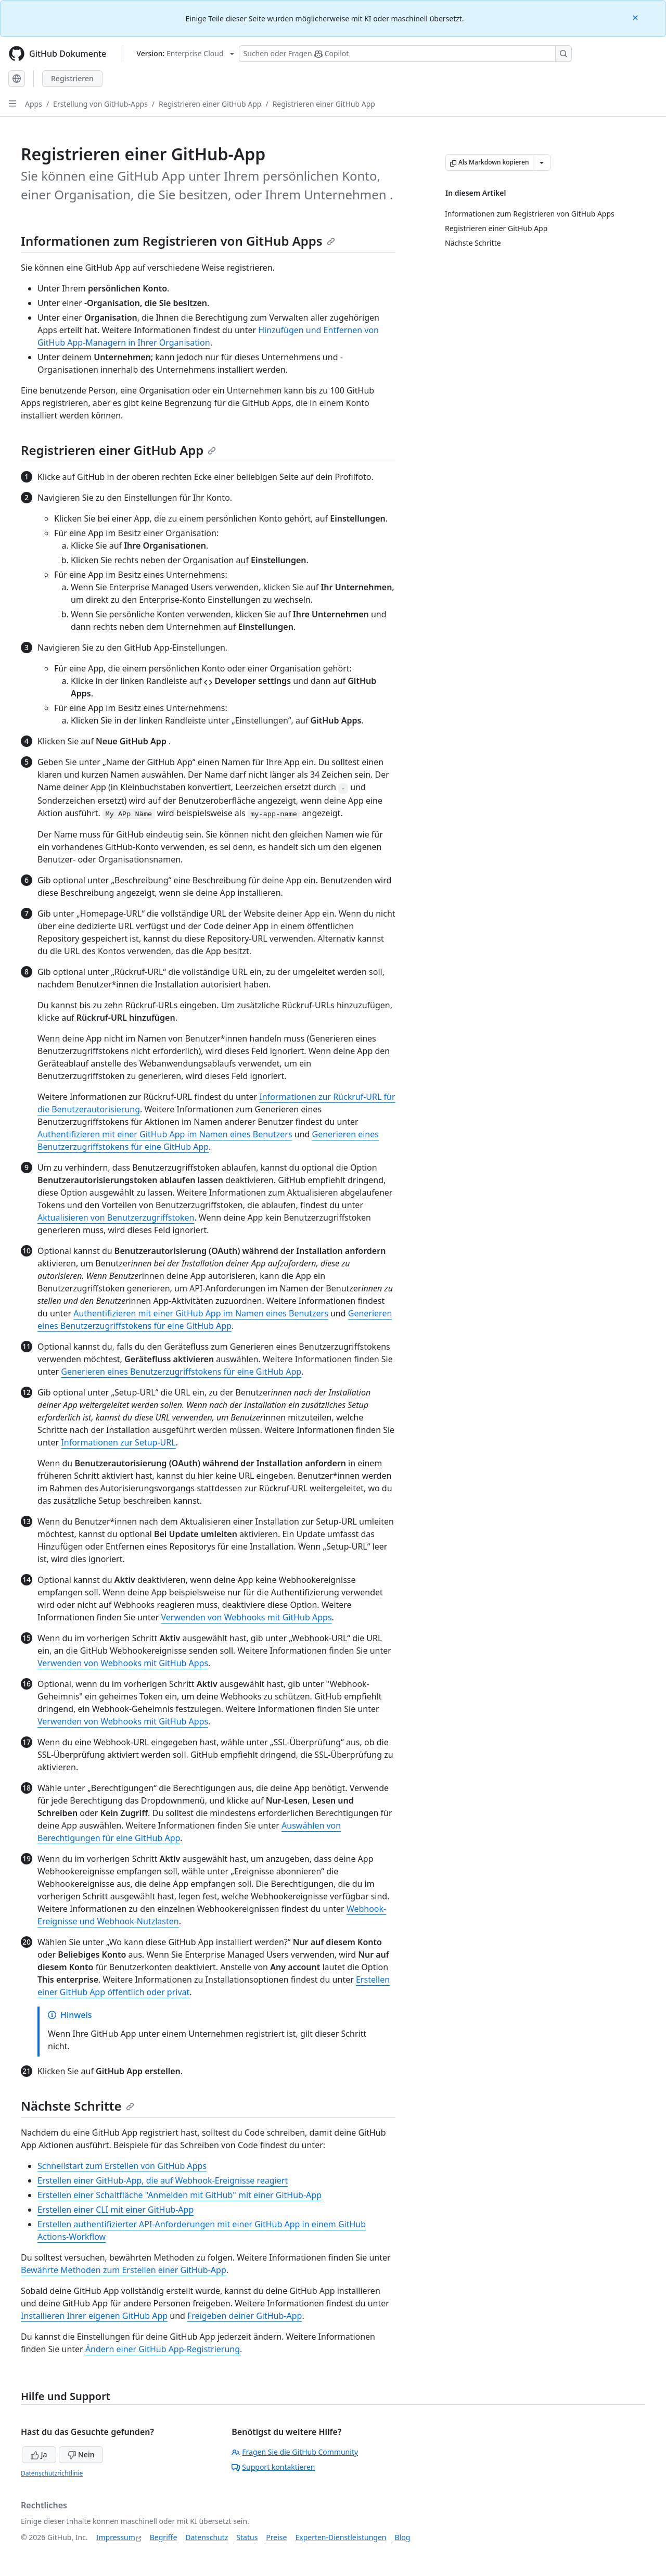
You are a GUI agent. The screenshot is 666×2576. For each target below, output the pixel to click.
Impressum (115, 2537)
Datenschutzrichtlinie (52, 2473)
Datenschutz (206, 2537)
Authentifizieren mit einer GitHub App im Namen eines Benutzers (164, 1134)
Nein (81, 2454)
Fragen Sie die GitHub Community (295, 2452)
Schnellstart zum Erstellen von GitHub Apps (122, 2166)
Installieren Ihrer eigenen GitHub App (94, 2315)
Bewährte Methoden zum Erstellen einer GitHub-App (123, 2270)
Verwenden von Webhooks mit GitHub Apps (246, 1617)
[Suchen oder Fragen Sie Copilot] (405, 53)
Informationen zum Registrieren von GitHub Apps (178, 240)
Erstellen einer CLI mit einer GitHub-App (115, 2209)
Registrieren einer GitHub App (210, 104)
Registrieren (72, 78)
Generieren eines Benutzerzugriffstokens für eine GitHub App (181, 1371)
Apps (33, 104)
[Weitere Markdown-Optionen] (541, 162)
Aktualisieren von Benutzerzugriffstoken (115, 1217)
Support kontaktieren (273, 2467)
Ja (39, 2454)
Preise (276, 2537)
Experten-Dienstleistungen (340, 2537)
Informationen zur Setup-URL (118, 1442)
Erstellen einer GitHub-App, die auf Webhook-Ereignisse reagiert (162, 2180)
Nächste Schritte (77, 2105)
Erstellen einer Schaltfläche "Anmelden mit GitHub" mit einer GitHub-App (179, 2195)
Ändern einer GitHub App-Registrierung (162, 2349)
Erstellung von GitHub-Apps (100, 104)
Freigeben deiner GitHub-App (244, 2315)
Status (247, 2537)
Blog (403, 2537)
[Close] (636, 17)
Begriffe (163, 2537)
